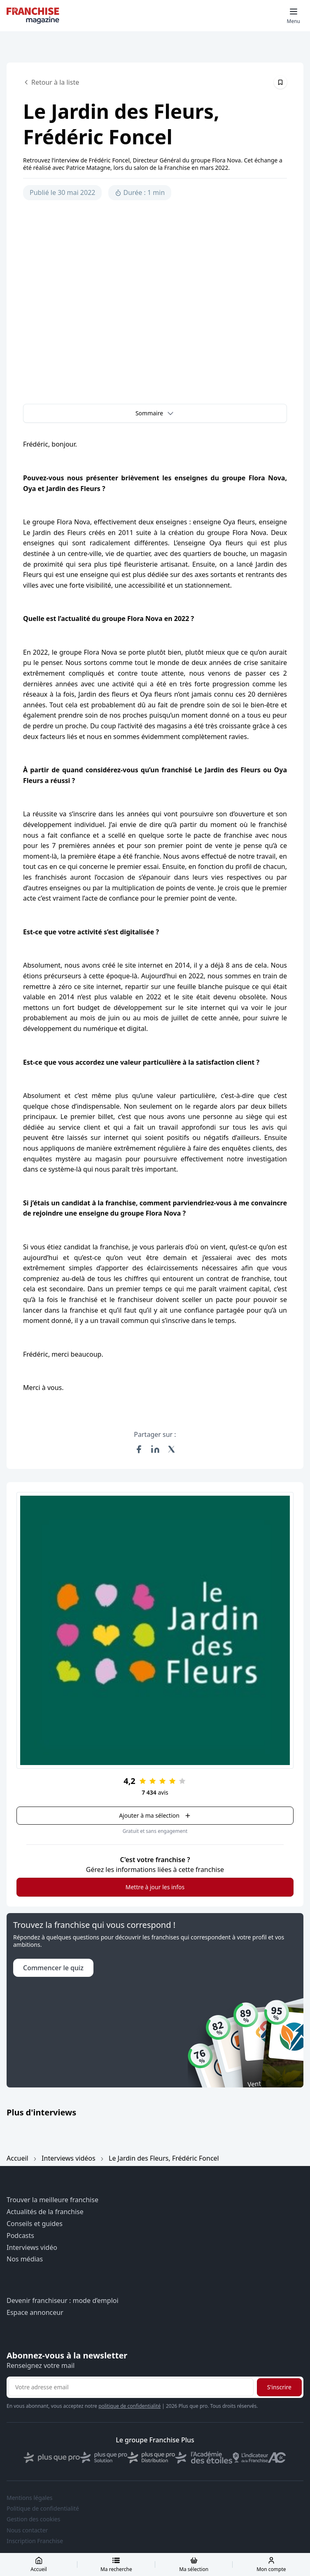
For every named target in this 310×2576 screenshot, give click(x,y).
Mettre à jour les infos (155, 1887)
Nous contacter (27, 2530)
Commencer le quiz (53, 1967)
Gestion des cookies (33, 2519)
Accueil (17, 2158)
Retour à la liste (51, 82)
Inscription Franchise (35, 2541)
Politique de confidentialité (43, 2508)
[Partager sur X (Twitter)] (171, 1449)
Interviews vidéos (69, 2158)
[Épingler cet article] (280, 82)
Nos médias (25, 2259)
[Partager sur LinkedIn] (155, 1449)
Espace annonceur (35, 2312)
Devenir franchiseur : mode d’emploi (63, 2300)
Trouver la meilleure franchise (52, 2200)
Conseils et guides (35, 2223)
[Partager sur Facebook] (138, 1449)
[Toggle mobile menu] (293, 15)
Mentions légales (30, 2498)
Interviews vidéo (32, 2247)
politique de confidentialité (129, 2405)
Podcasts (20, 2235)
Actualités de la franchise (45, 2212)
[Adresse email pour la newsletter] (131, 2387)
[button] (155, 413)
